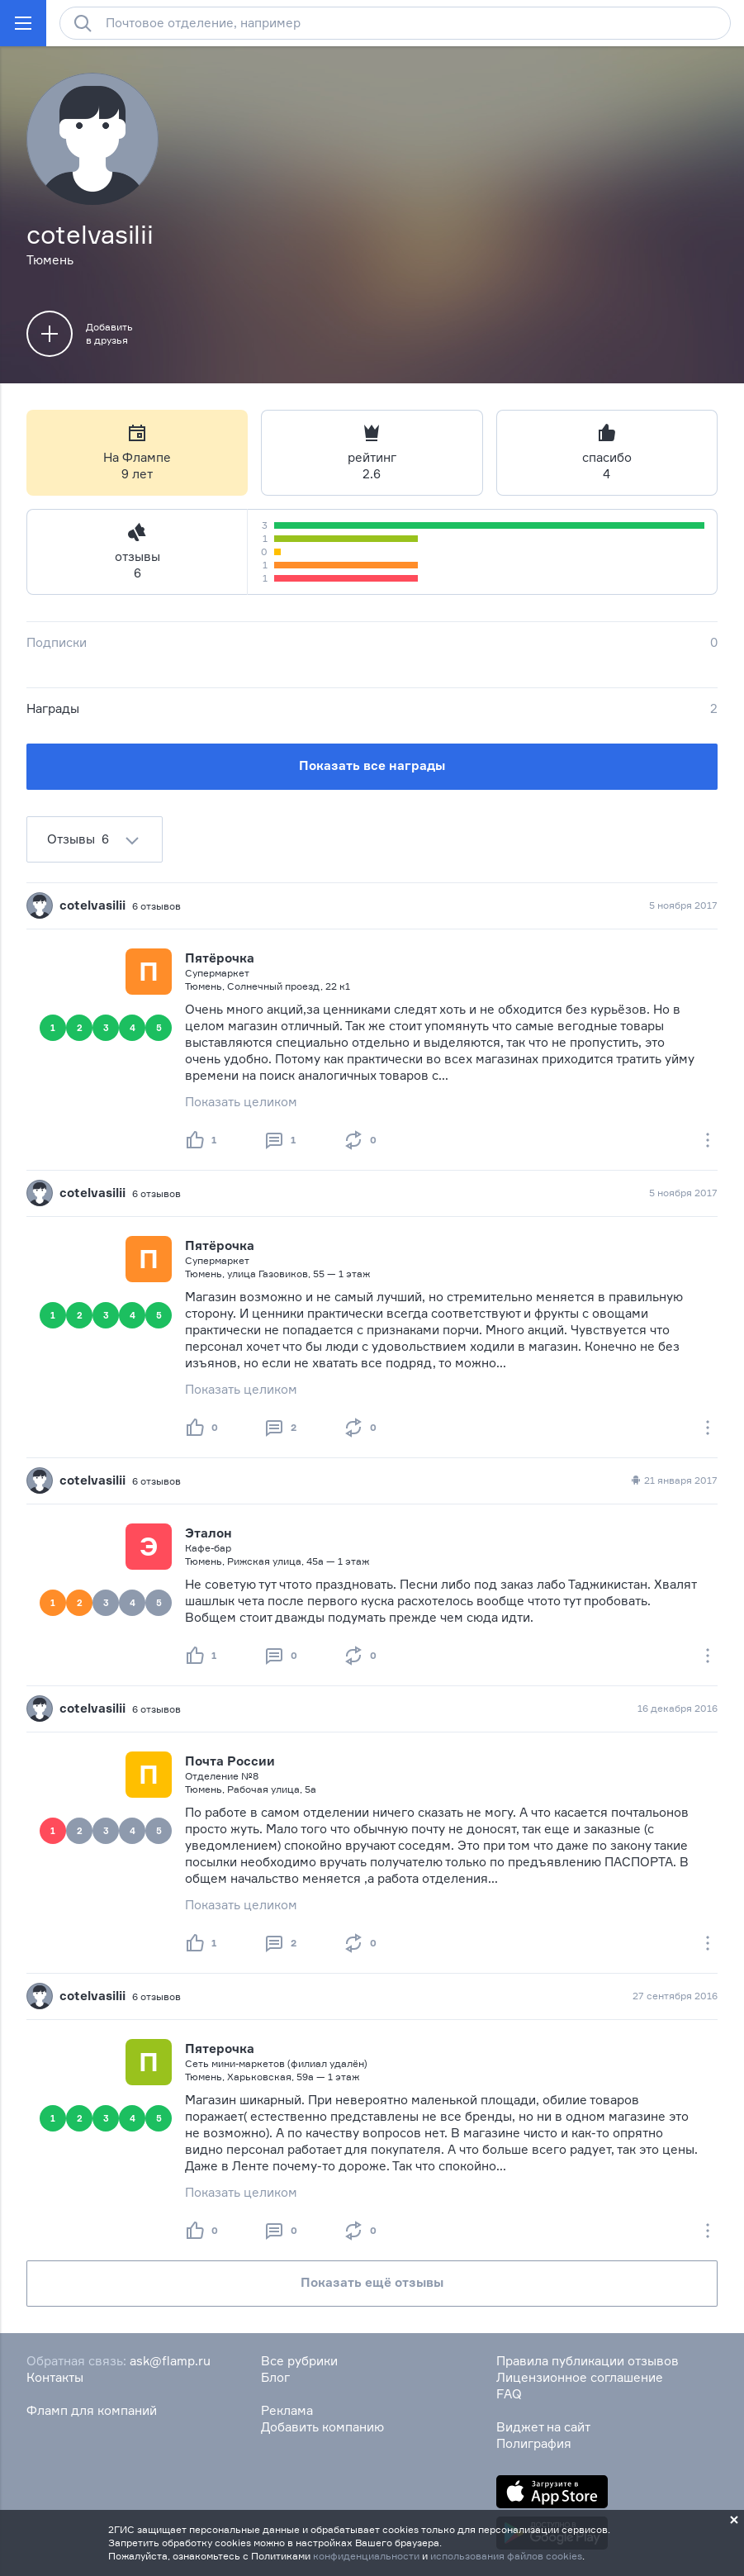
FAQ (509, 2394)
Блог (275, 2377)
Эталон (208, 1533)
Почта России (230, 1761)
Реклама (287, 2410)
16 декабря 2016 (677, 1708)
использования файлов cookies (506, 2556)
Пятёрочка (219, 958)
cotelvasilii (92, 905)
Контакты (54, 2377)
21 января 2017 (673, 1480)
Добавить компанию (322, 2427)
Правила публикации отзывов (587, 2361)
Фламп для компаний (91, 2410)
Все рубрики (299, 2361)
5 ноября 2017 (683, 905)
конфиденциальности (366, 2556)
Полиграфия (533, 2443)
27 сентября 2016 (675, 1995)
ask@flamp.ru (170, 2361)
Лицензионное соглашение (579, 2377)
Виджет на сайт (543, 2427)
